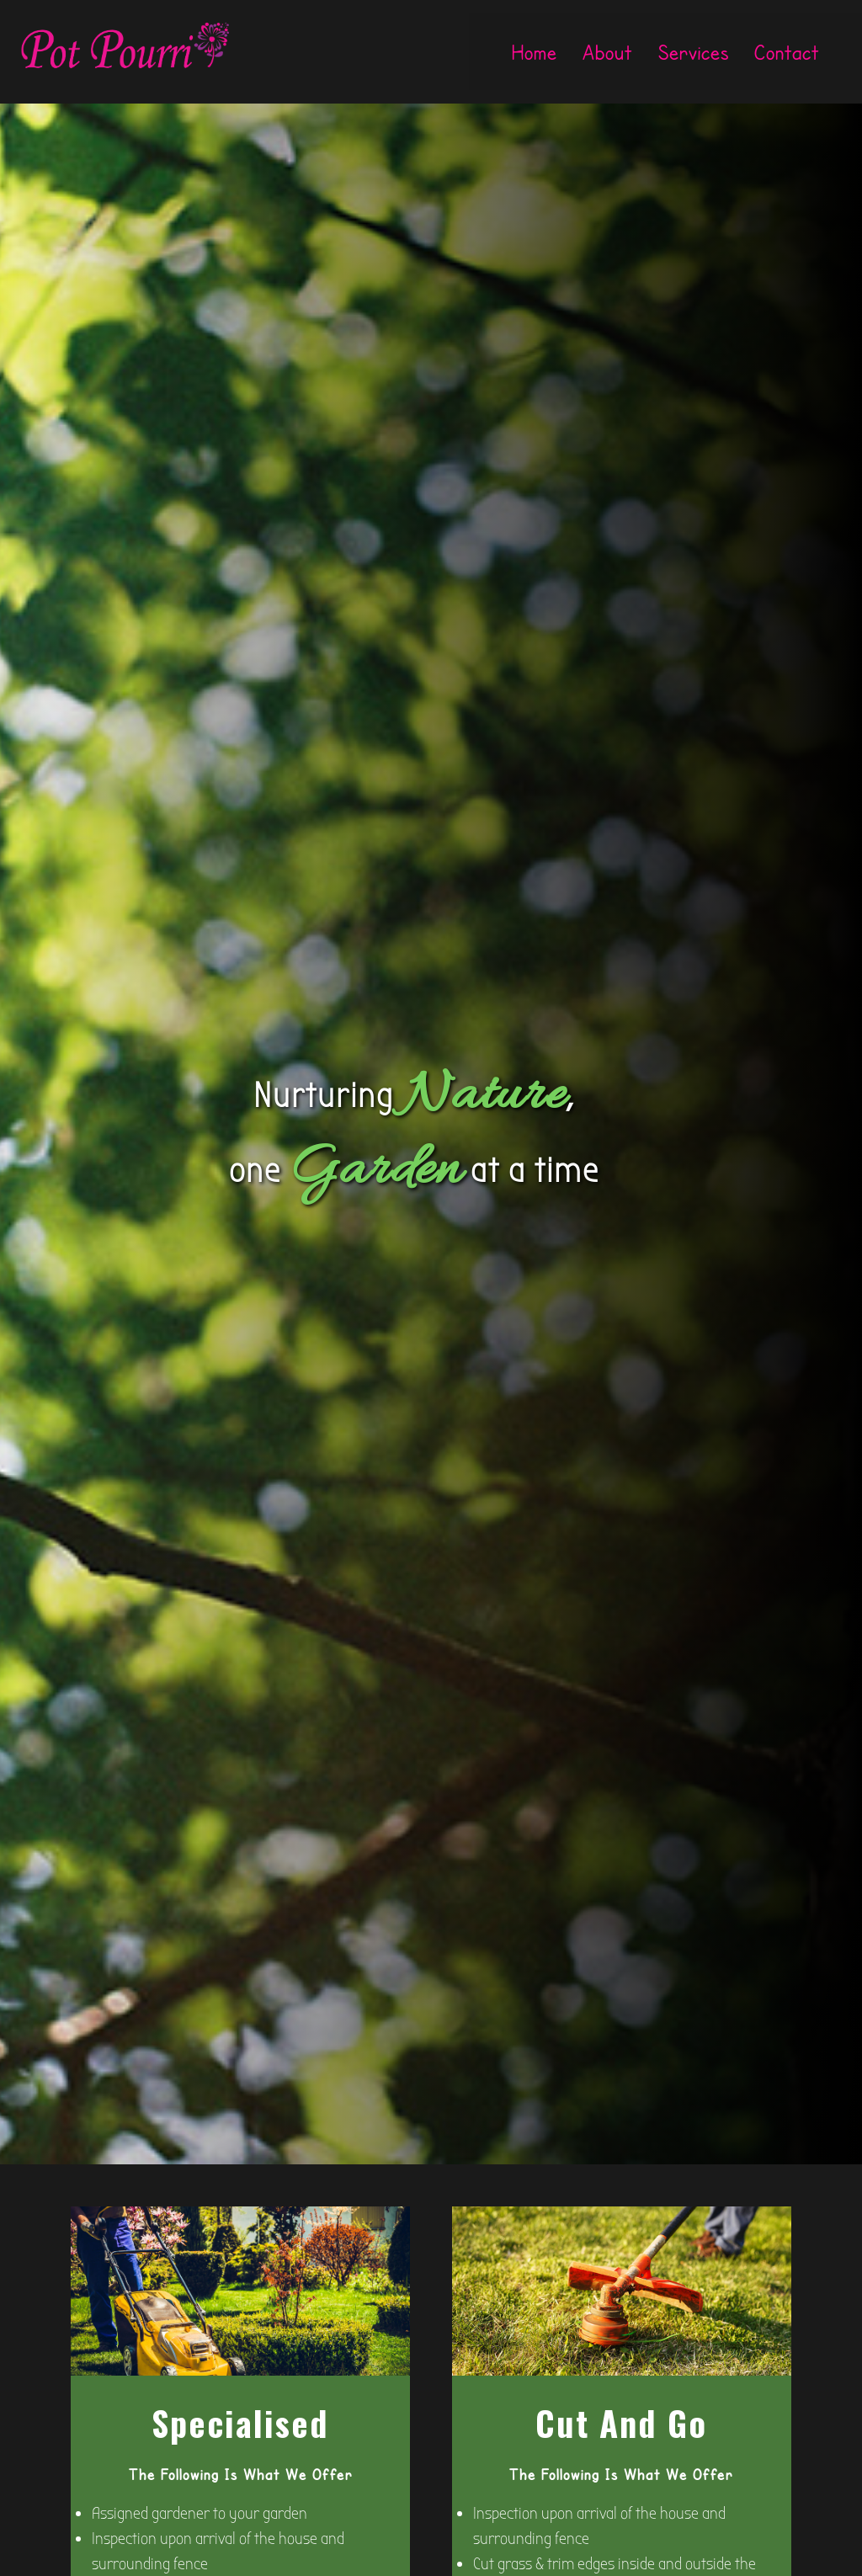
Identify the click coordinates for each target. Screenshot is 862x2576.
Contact (786, 52)
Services (693, 52)
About (607, 52)
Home (534, 52)
